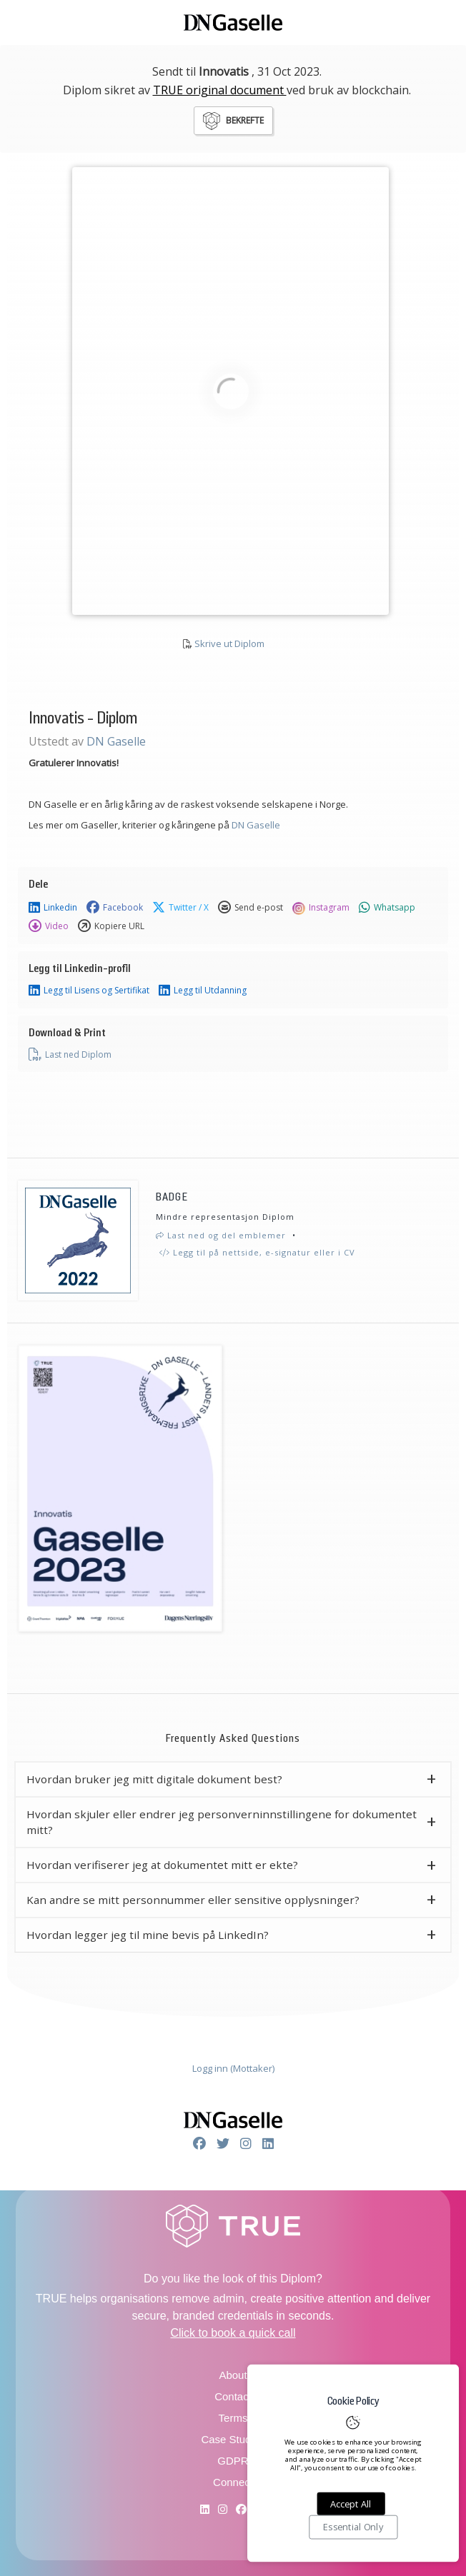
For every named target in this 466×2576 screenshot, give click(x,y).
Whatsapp (387, 907)
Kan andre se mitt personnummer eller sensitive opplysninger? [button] (193, 1900)
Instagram (321, 908)
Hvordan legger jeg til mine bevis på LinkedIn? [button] (147, 1935)
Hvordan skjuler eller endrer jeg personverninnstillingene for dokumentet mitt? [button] (221, 1822)
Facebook (114, 907)
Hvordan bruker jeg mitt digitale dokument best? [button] (154, 1779)
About (233, 2375)
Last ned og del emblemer (221, 1235)
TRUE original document (220, 90)
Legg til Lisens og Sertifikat (89, 990)
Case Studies (232, 2439)
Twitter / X (180, 907)
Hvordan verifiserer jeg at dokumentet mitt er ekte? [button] (162, 1865)
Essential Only (353, 2527)
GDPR (232, 2461)
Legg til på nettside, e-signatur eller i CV (257, 1252)
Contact (233, 2396)
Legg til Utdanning (203, 990)
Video (49, 926)
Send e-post (250, 907)
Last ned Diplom (70, 1054)
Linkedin (53, 907)
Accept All (350, 2503)
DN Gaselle (116, 741)
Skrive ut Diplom (229, 643)
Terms (233, 2418)
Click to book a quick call (232, 2333)
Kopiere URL (111, 926)
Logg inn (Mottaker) (233, 2068)
